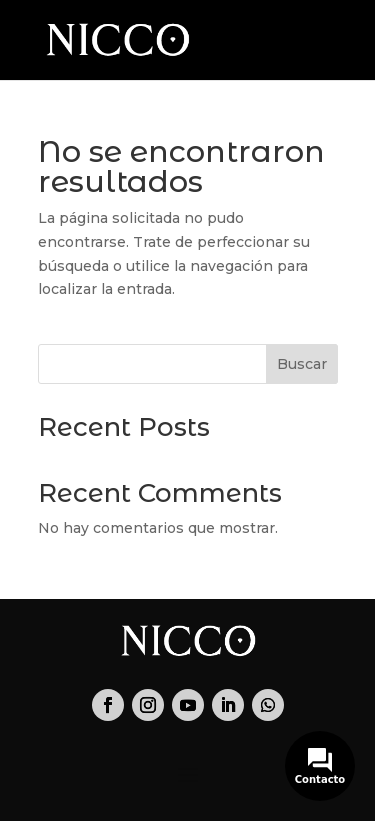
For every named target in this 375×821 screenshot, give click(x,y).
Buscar (302, 364)
